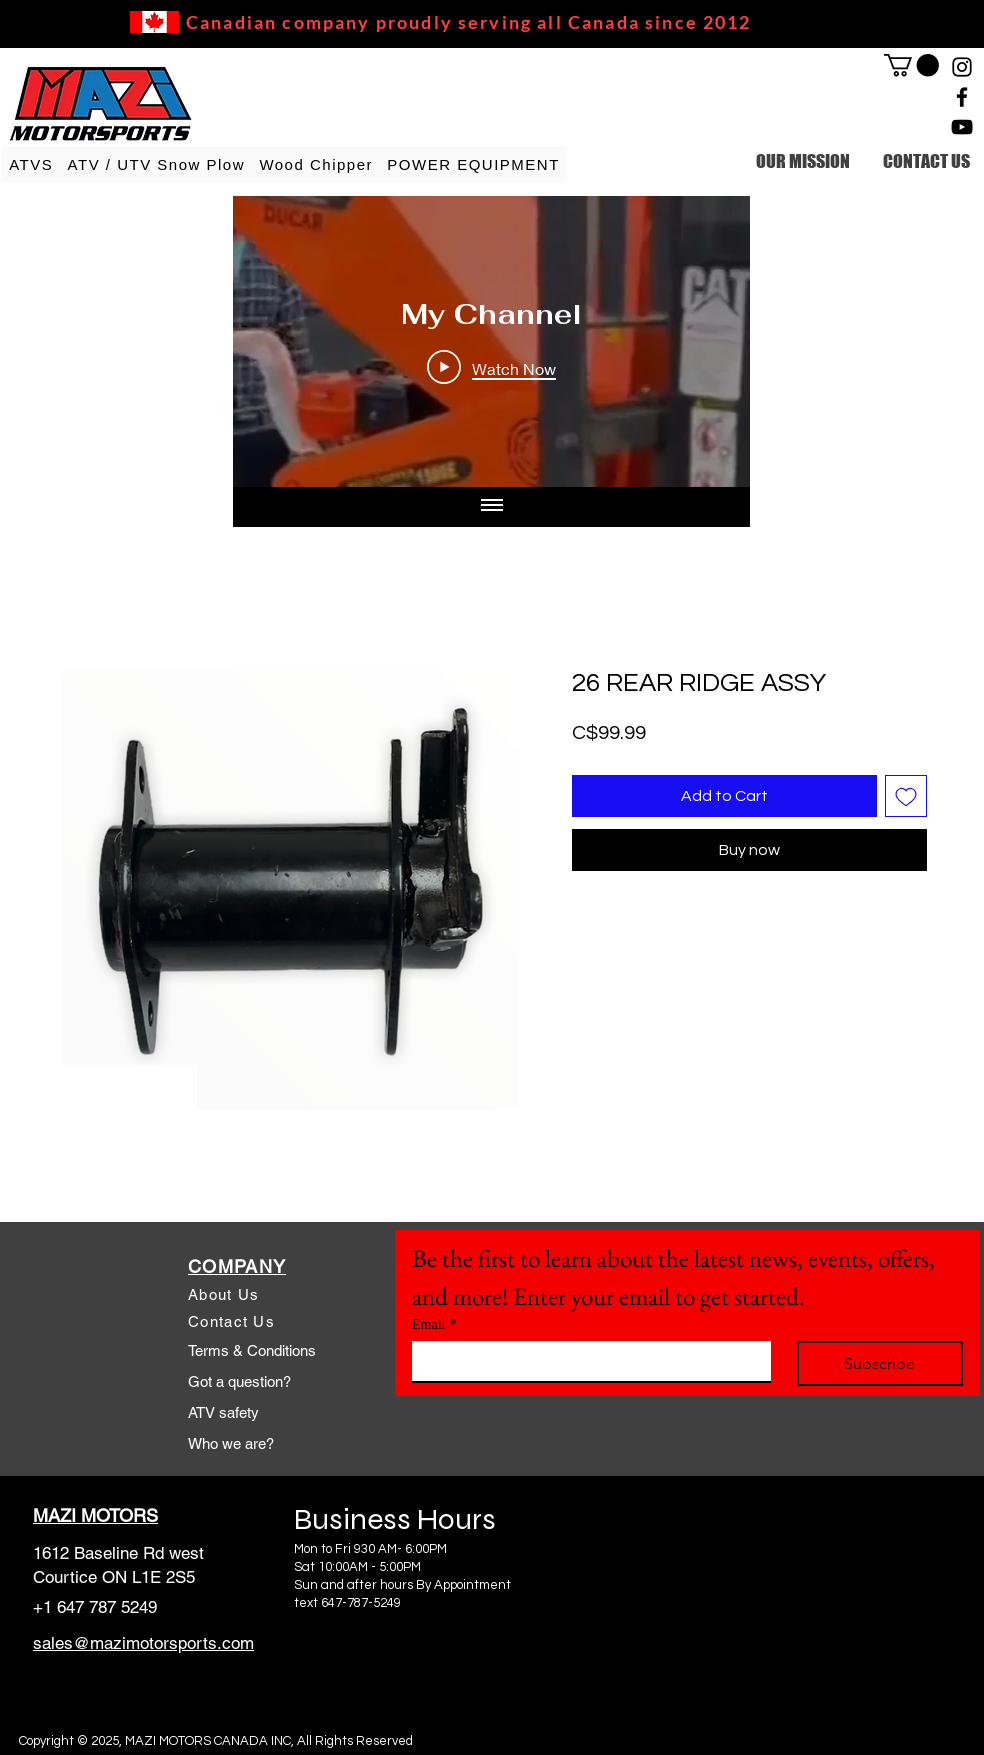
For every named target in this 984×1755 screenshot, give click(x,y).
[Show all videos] (492, 507)
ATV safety (223, 1412)
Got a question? (239, 1381)
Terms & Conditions (252, 1350)
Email (434, 1324)
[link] (911, 65)
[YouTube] (962, 127)
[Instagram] (962, 67)
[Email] (585, 1361)
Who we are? (231, 1443)
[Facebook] (962, 97)
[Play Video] (491, 368)
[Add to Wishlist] (906, 796)
